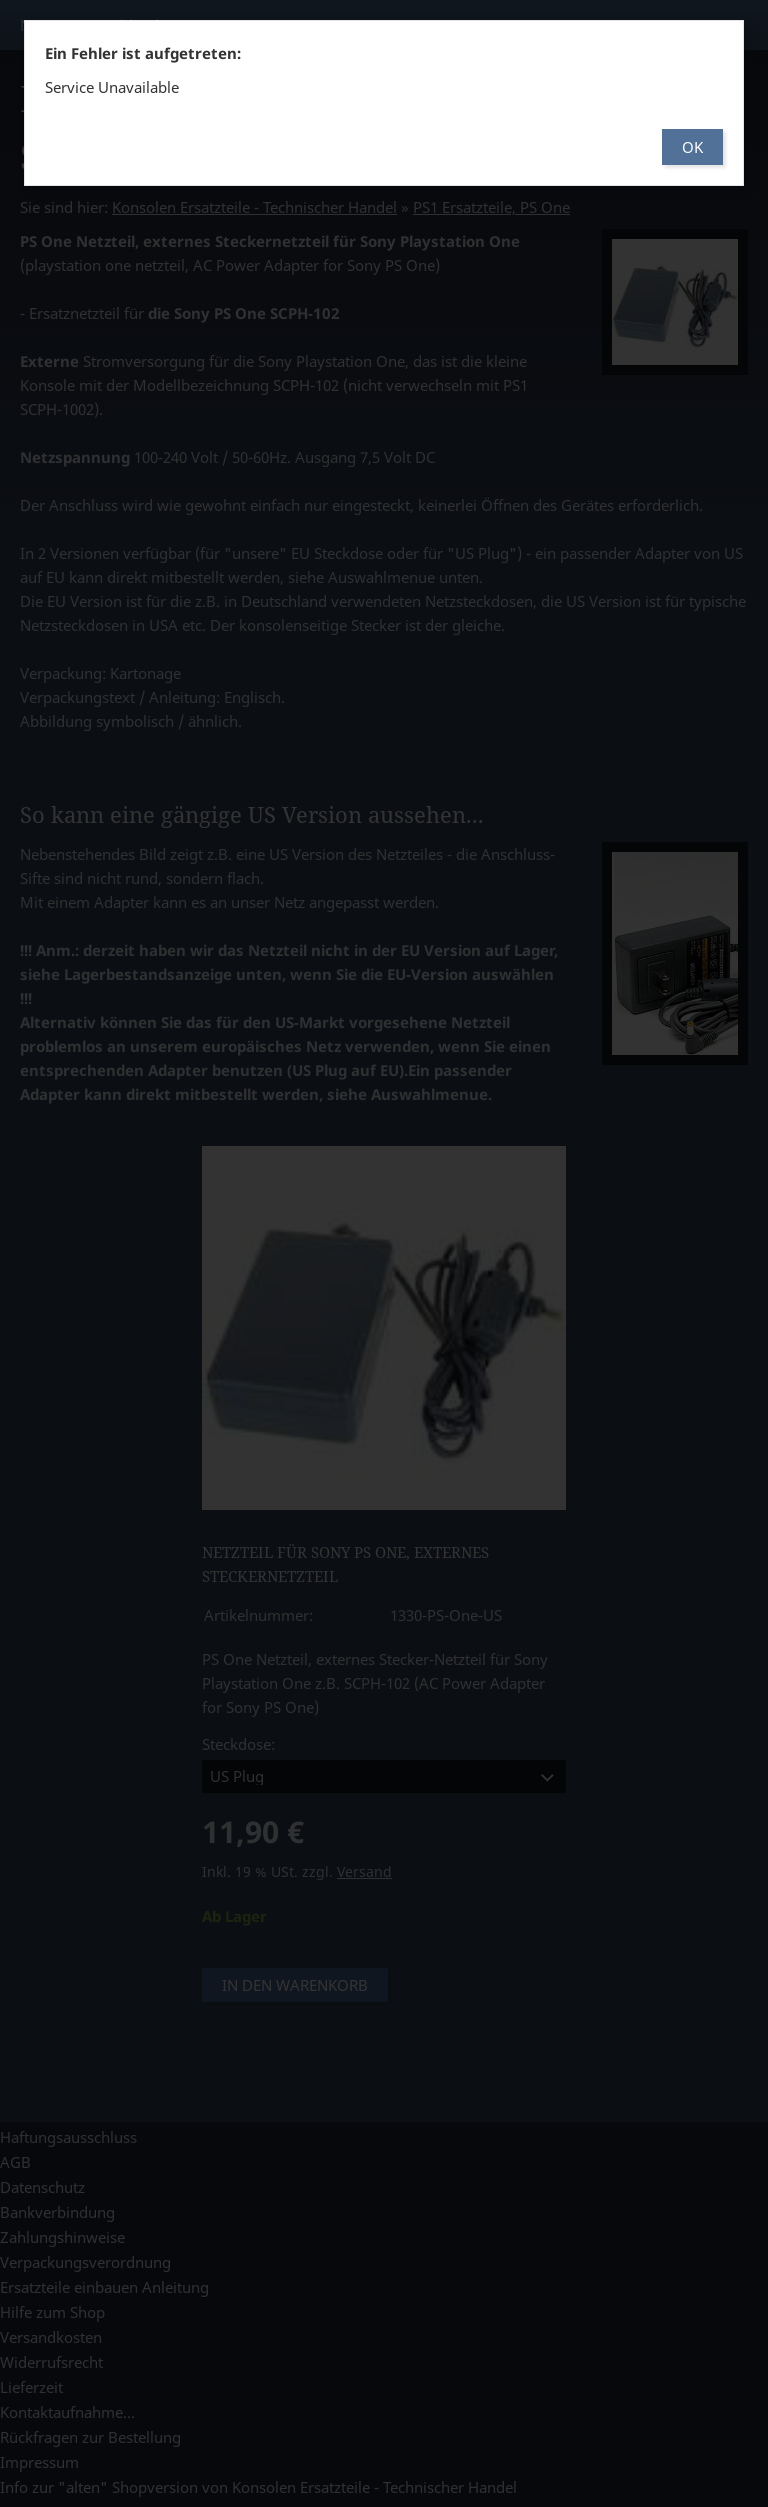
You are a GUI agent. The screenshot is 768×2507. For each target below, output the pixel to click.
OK (692, 147)
